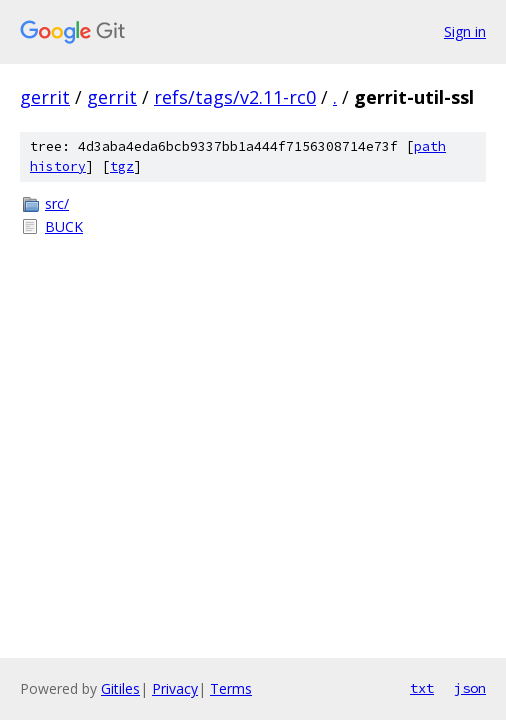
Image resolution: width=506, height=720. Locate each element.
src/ (57, 203)
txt (422, 688)
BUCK (64, 226)
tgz (122, 166)
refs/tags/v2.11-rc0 (235, 97)
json (470, 688)
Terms (231, 688)
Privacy (175, 688)
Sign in (465, 31)
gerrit (45, 97)
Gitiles (120, 688)
